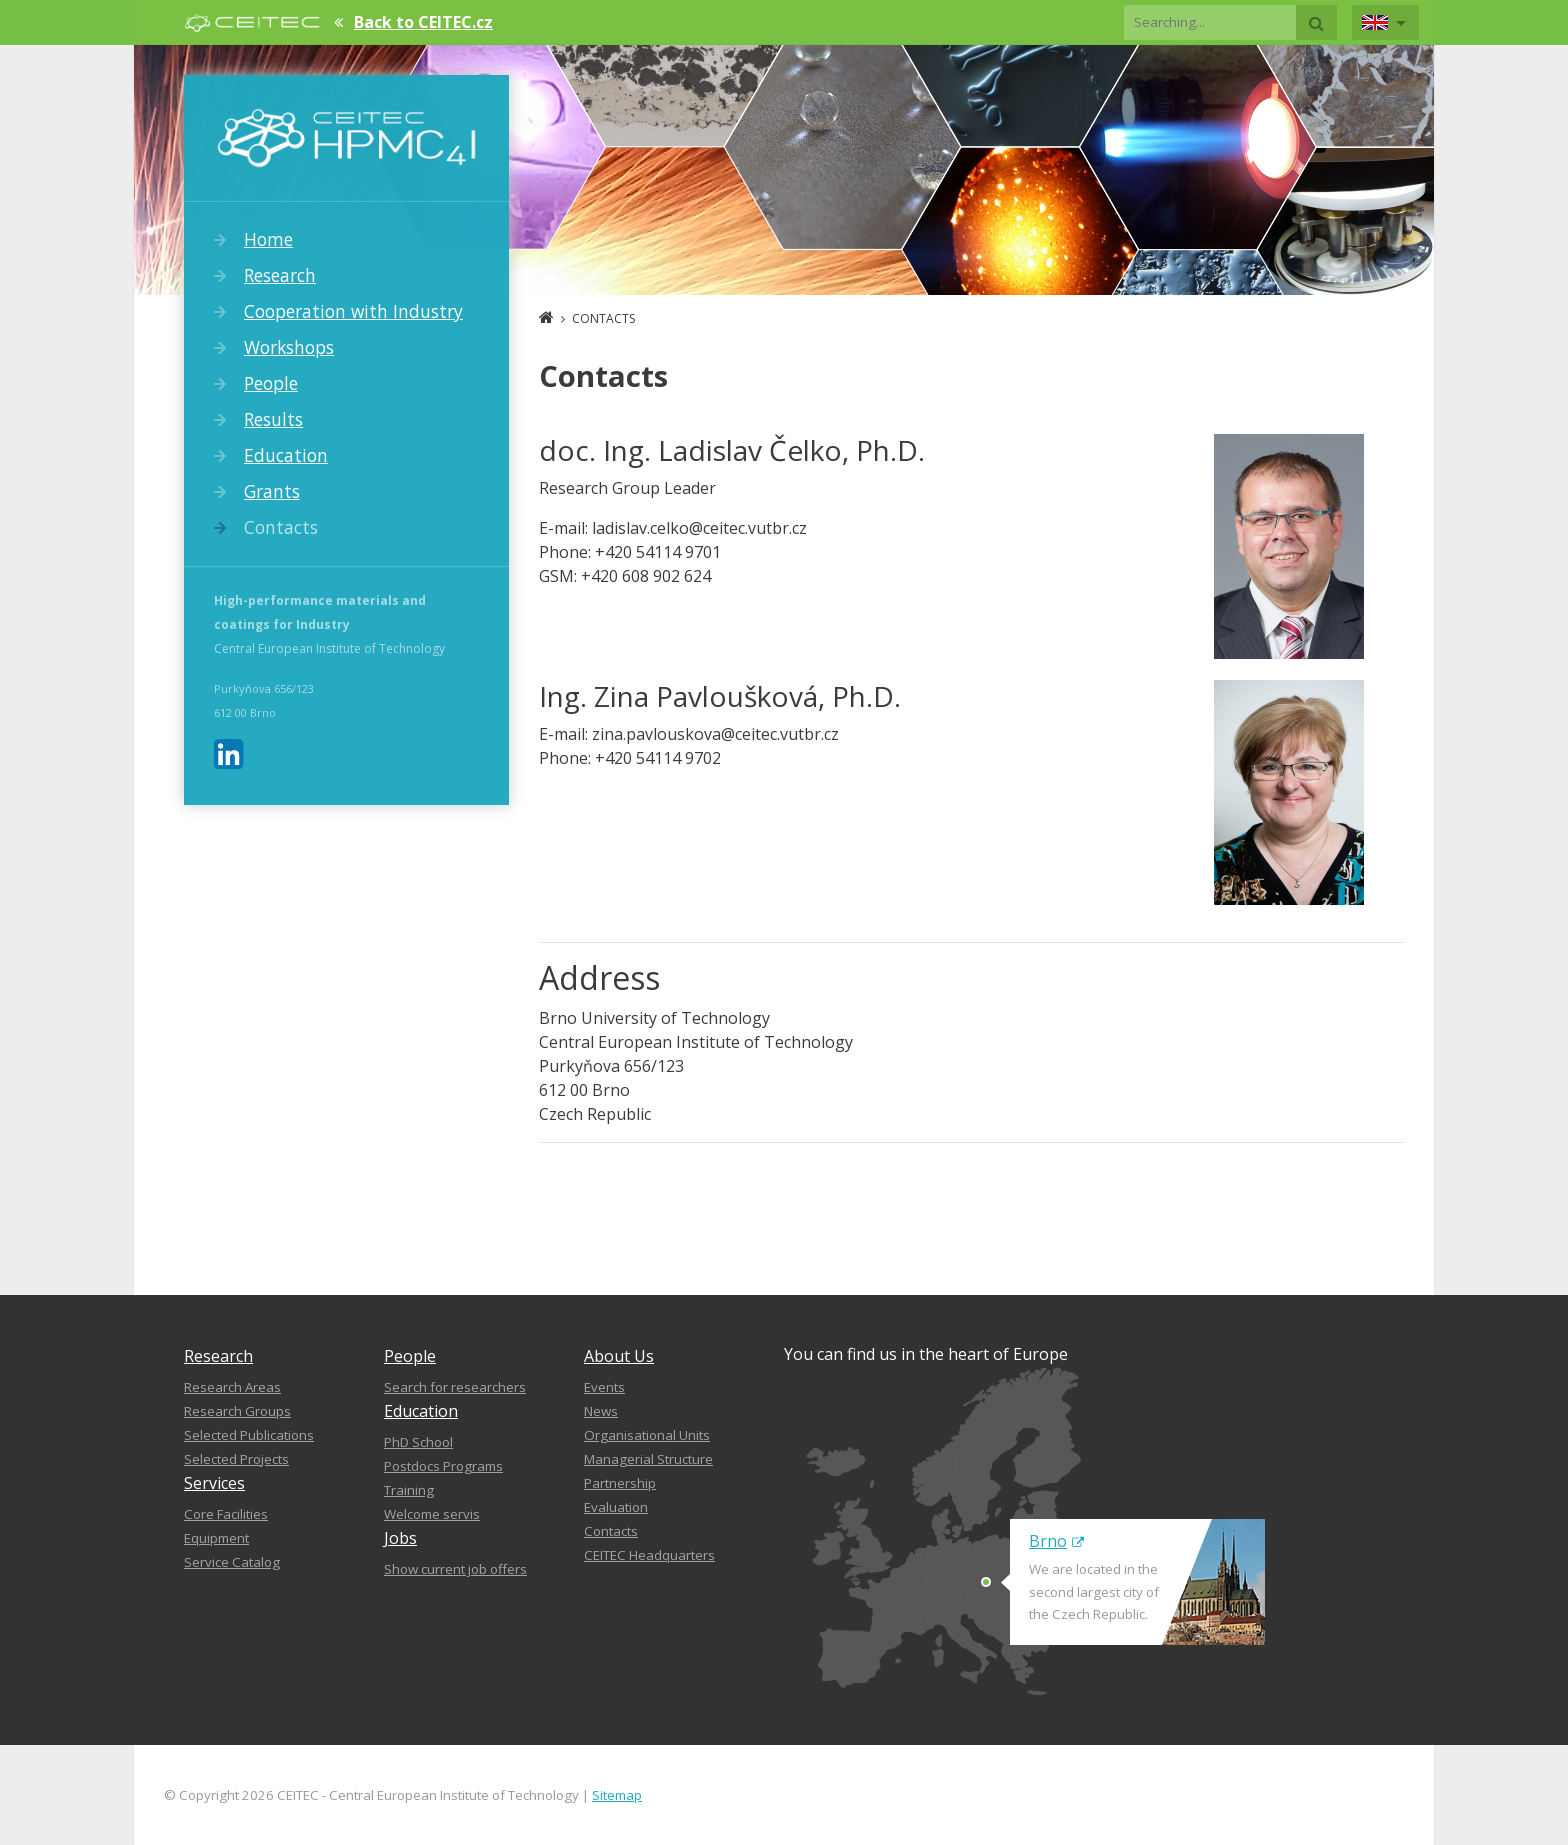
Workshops (289, 347)
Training (409, 1490)
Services (214, 1483)
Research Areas (232, 1387)
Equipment (216, 1538)
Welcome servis (432, 1514)
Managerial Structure (648, 1459)
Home (268, 239)
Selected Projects (236, 1459)
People (271, 383)
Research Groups (237, 1411)
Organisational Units (647, 1435)
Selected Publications (249, 1435)
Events (604, 1387)
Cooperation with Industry (353, 311)
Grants (272, 491)
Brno (1056, 1541)
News (601, 1411)
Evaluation (616, 1507)
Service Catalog (232, 1562)
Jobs (400, 1538)
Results (273, 419)
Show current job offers (455, 1569)
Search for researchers (455, 1387)
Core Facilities (226, 1514)
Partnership (620, 1483)
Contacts (281, 527)
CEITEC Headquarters (649, 1555)
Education (286, 455)
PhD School (418, 1442)
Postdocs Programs (443, 1466)
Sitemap (617, 1795)
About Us (619, 1356)
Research (280, 275)
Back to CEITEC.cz (423, 22)
